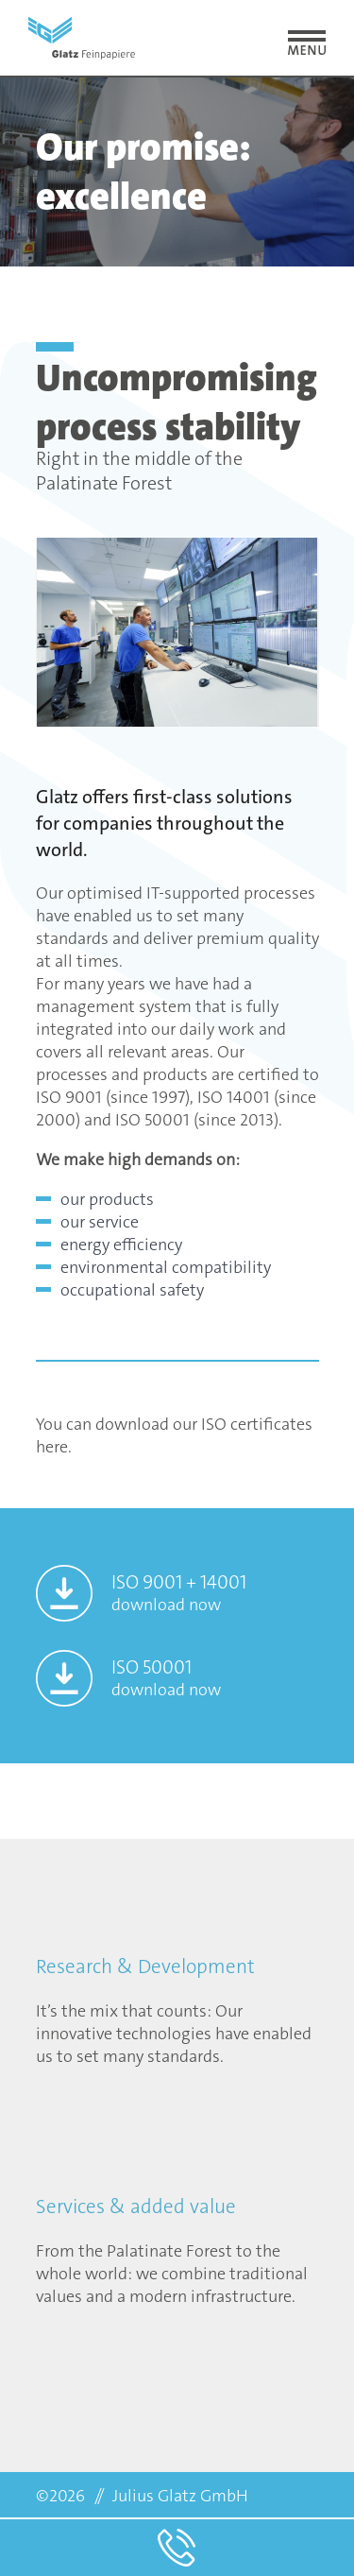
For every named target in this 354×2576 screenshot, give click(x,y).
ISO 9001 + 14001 (178, 1593)
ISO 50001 (166, 1678)
